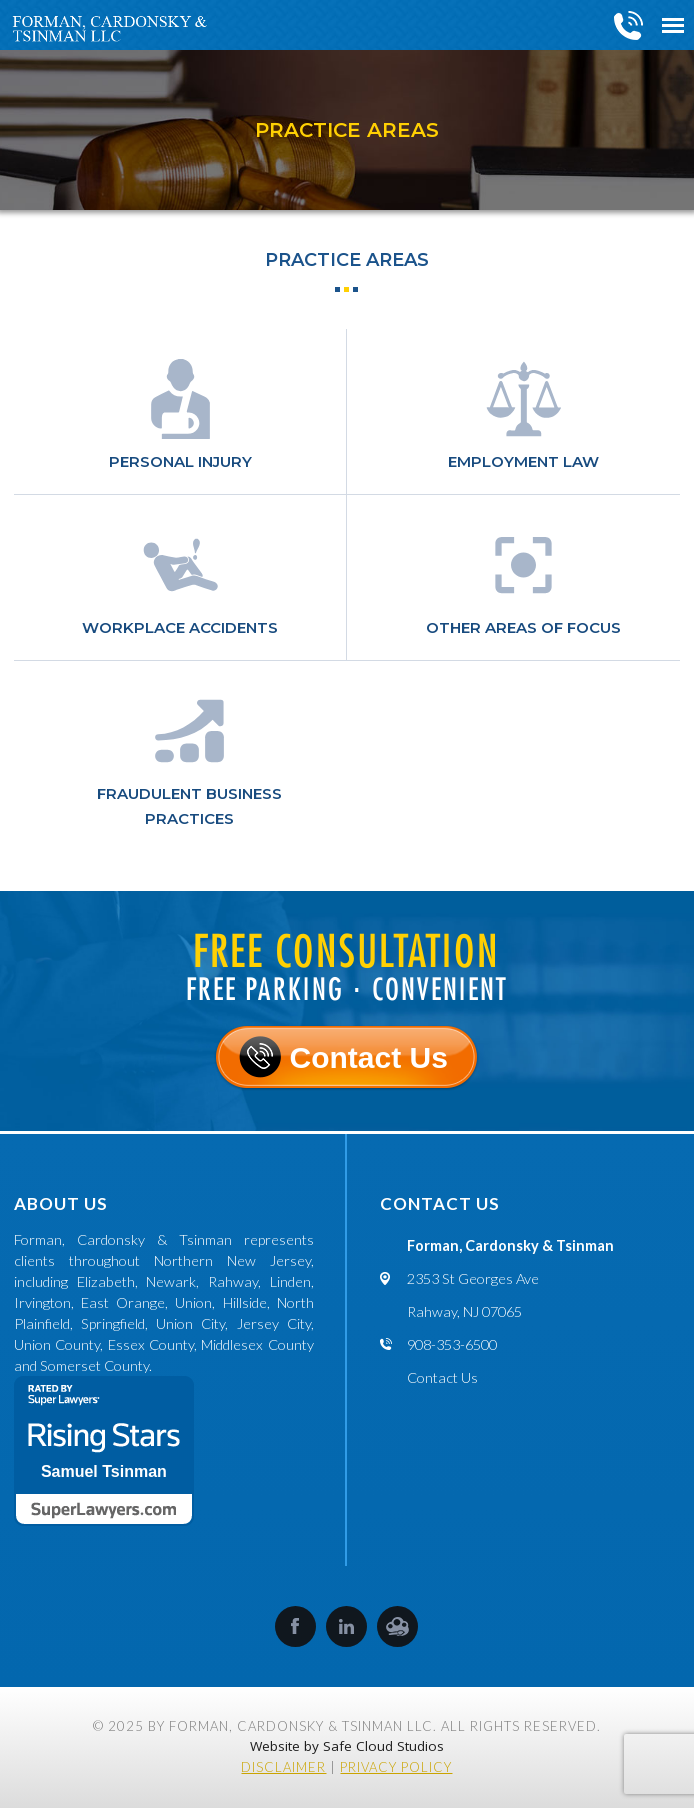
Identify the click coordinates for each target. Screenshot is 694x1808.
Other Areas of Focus (523, 627)
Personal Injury (180, 461)
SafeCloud (397, 1626)
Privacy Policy (396, 1767)
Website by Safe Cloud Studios (347, 1746)
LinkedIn (346, 1626)
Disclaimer (283, 1767)
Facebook (295, 1626)
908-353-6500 (629, 25)
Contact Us (368, 1057)
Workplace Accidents (180, 627)
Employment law (523, 461)
